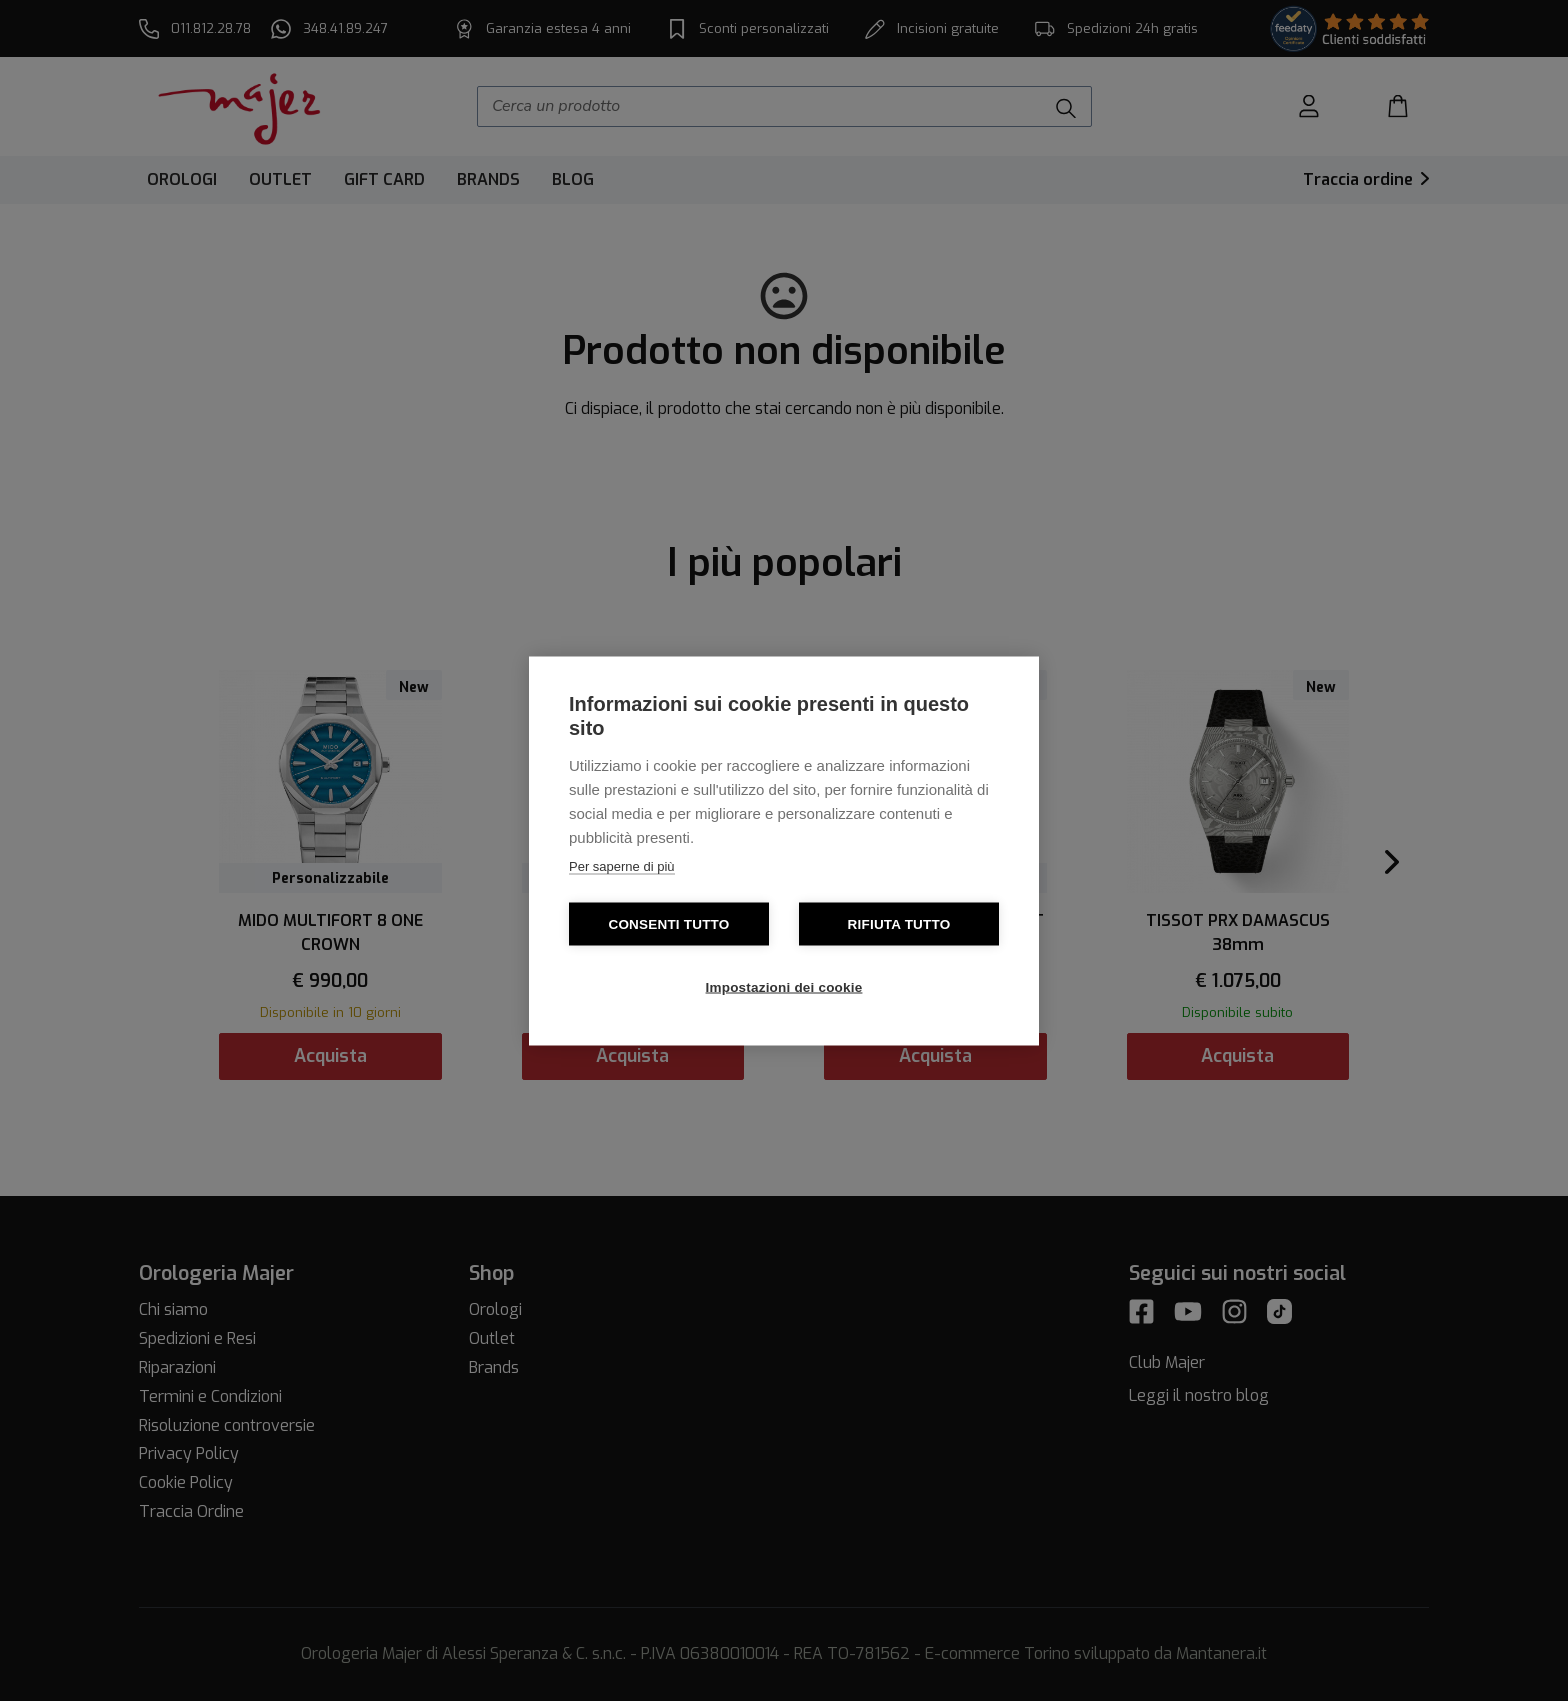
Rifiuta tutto (899, 923)
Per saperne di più (622, 865)
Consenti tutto (668, 923)
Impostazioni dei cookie (784, 986)
